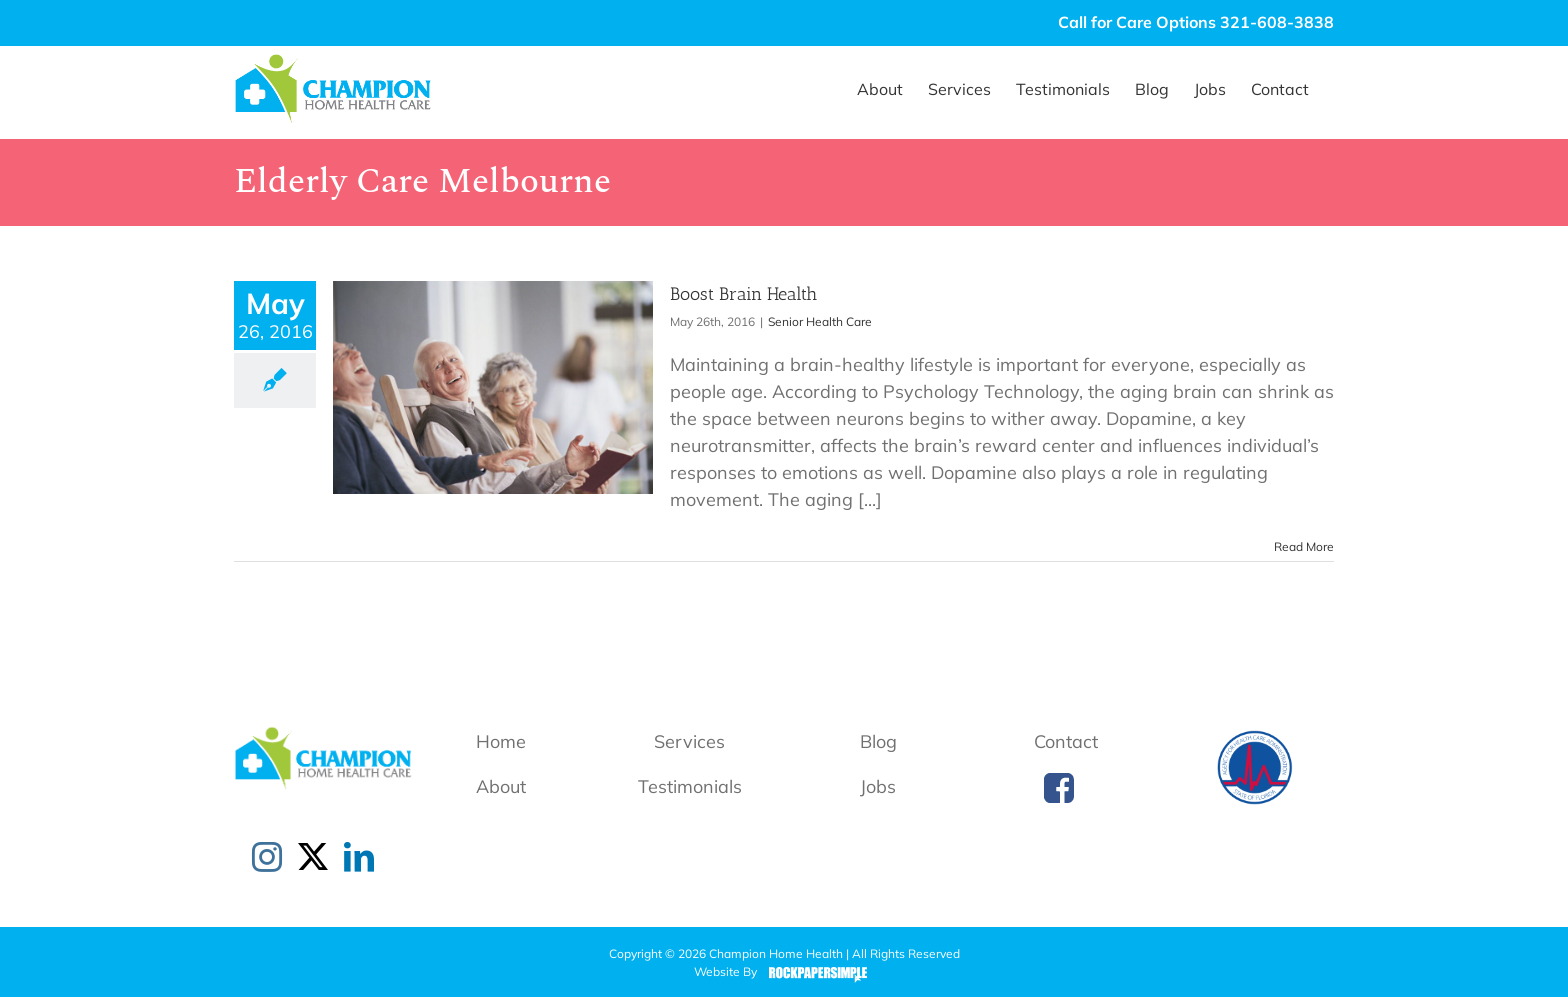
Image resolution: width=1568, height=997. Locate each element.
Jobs (878, 786)
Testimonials (690, 786)
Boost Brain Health (743, 294)
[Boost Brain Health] (493, 387)
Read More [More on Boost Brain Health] (1304, 546)
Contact (1066, 741)
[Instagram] (267, 857)
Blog (878, 741)
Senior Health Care (820, 321)
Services (689, 741)
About (501, 786)
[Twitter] (313, 857)
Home (501, 741)
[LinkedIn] (359, 857)
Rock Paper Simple (813, 973)
